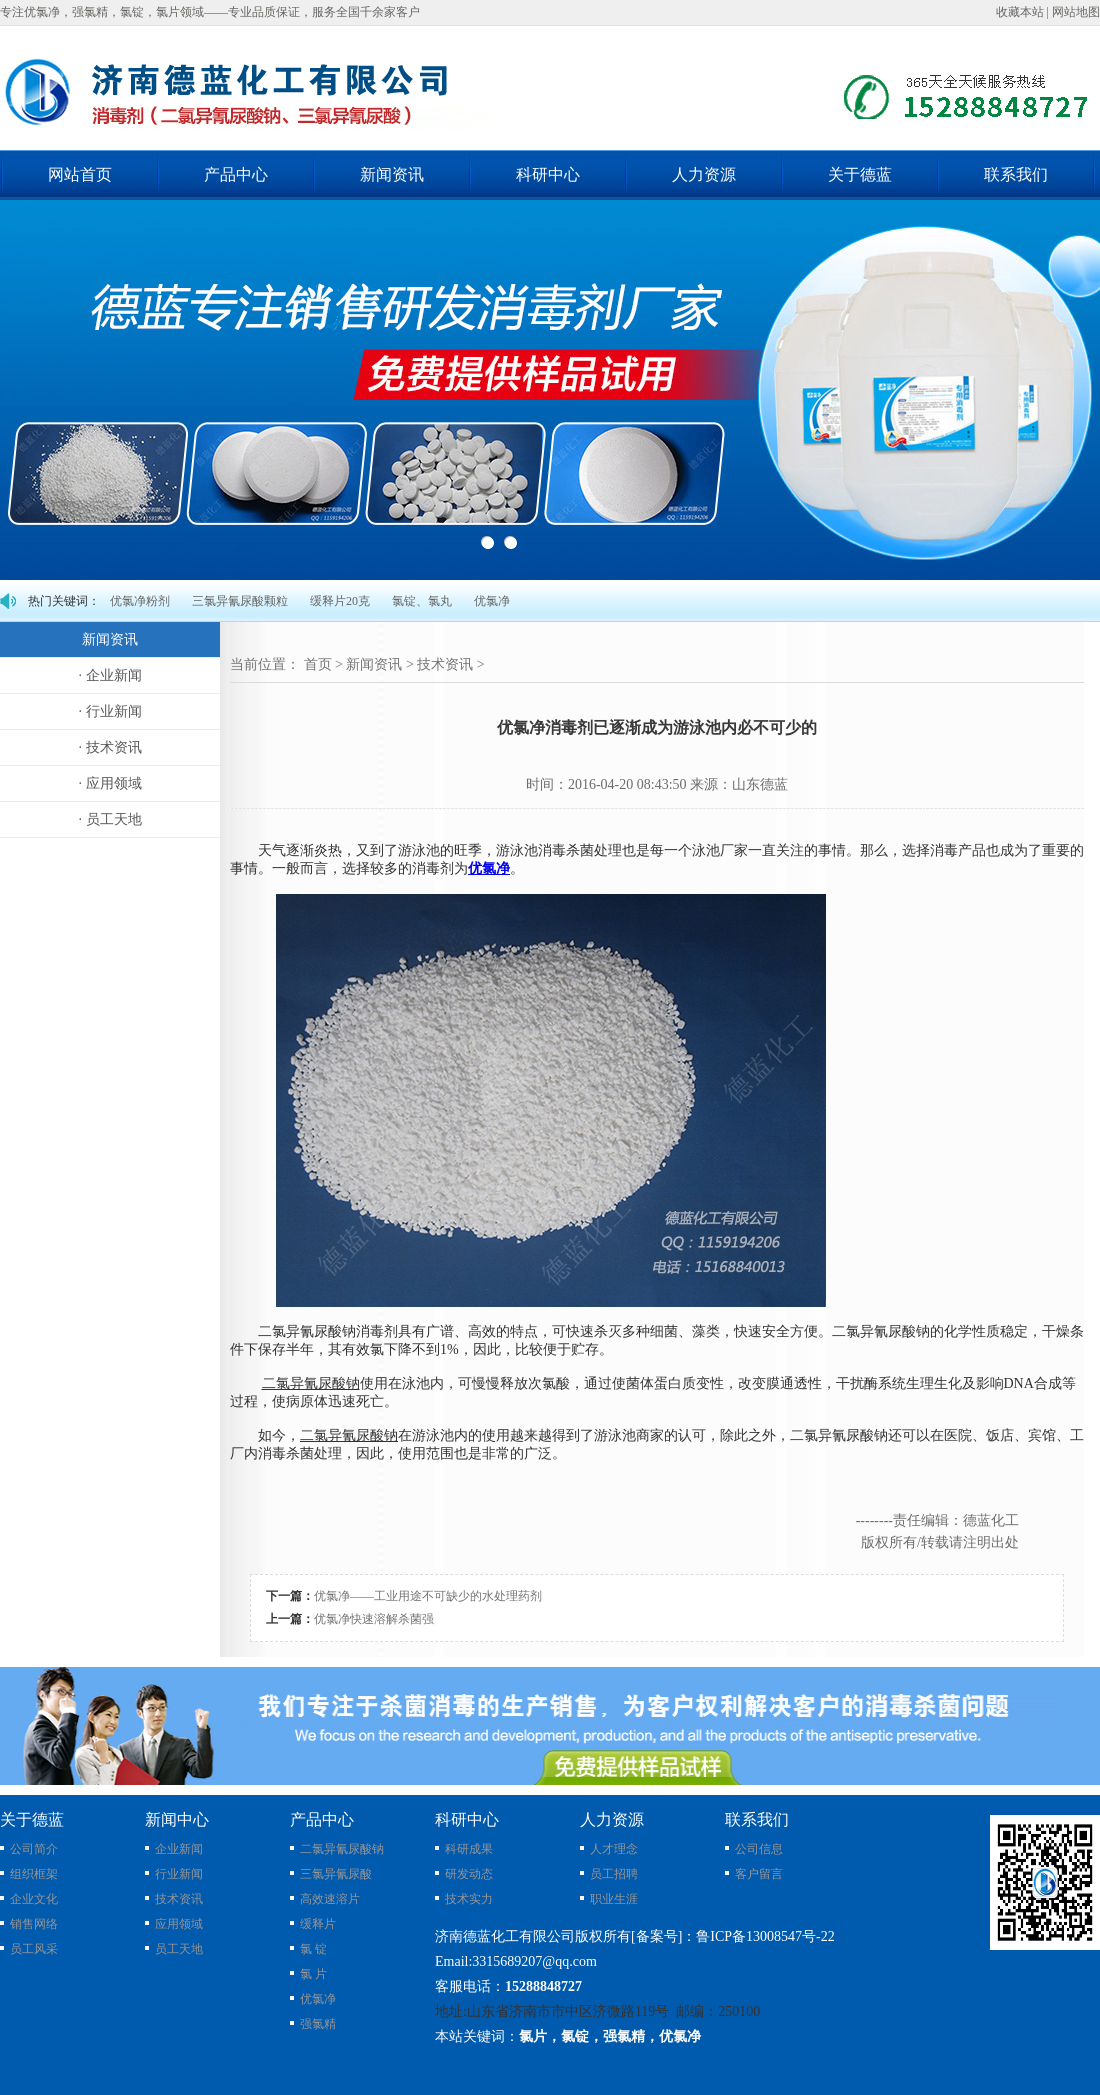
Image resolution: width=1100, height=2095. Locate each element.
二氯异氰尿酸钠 (342, 1849)
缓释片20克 (340, 601)
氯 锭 (313, 1949)
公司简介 (34, 1849)
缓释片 (318, 1924)
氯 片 (313, 1974)
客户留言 (759, 1874)
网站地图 (1076, 12)
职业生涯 (614, 1899)
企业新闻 (179, 1849)
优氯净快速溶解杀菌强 (374, 1619)
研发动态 (469, 1874)
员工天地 (179, 1949)
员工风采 (34, 1949)
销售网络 (34, 1924)
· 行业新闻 (110, 711)
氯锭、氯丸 (422, 601)
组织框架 (34, 1874)
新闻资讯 (374, 664)
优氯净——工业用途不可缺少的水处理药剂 (428, 1596)
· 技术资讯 (110, 747)
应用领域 (179, 1924)
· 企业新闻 (110, 675)
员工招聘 (614, 1874)
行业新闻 (179, 1874)
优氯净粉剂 (140, 601)
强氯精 (318, 2024)
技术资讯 (445, 664)
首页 (318, 664)
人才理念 (614, 1849)
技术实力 (469, 1899)
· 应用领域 (110, 783)
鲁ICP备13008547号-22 (765, 1936)
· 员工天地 (110, 819)
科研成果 (469, 1849)
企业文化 (34, 1899)
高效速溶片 (330, 1899)
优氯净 (492, 601)
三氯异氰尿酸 (336, 1874)
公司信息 (759, 1849)
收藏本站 (1020, 12)
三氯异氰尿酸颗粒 (240, 601)
